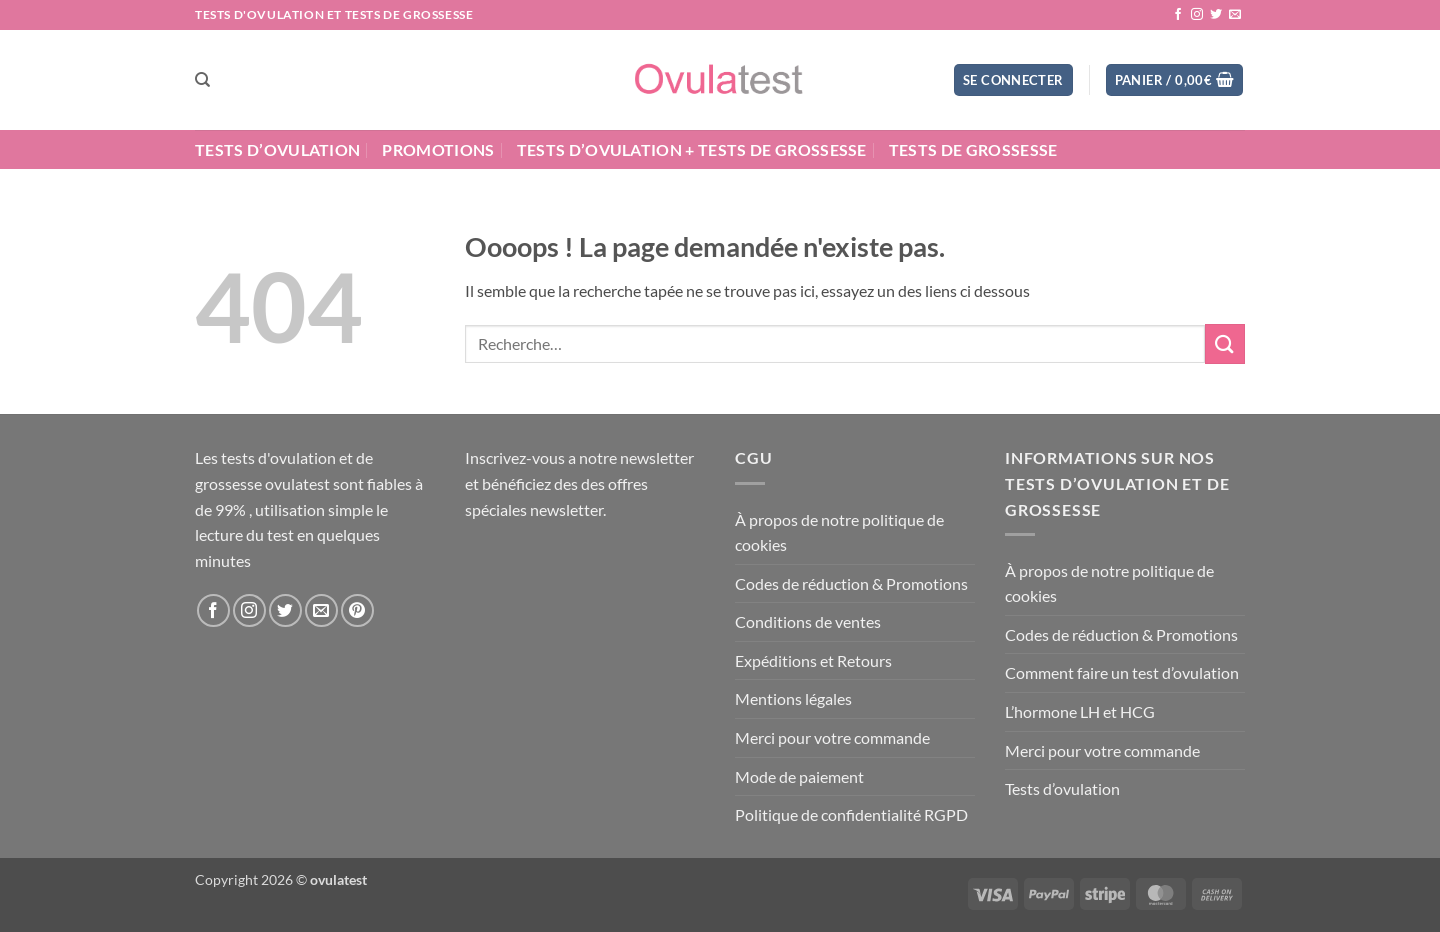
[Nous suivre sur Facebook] (1178, 15)
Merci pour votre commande (832, 737)
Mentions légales (793, 698)
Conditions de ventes (808, 621)
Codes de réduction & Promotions (851, 583)
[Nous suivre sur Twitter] (1216, 15)
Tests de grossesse (973, 149)
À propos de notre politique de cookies (839, 532)
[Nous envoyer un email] (1235, 15)
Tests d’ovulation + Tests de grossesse (692, 149)
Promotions (438, 149)
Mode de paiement (799, 776)
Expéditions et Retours (813, 660)
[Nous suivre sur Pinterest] (357, 610)
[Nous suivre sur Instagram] (1197, 15)
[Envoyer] (1225, 343)
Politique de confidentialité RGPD (851, 814)
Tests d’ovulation (277, 149)
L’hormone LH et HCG (1080, 711)
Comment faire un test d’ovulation (1122, 672)
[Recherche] (202, 80)
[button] (1013, 80)
